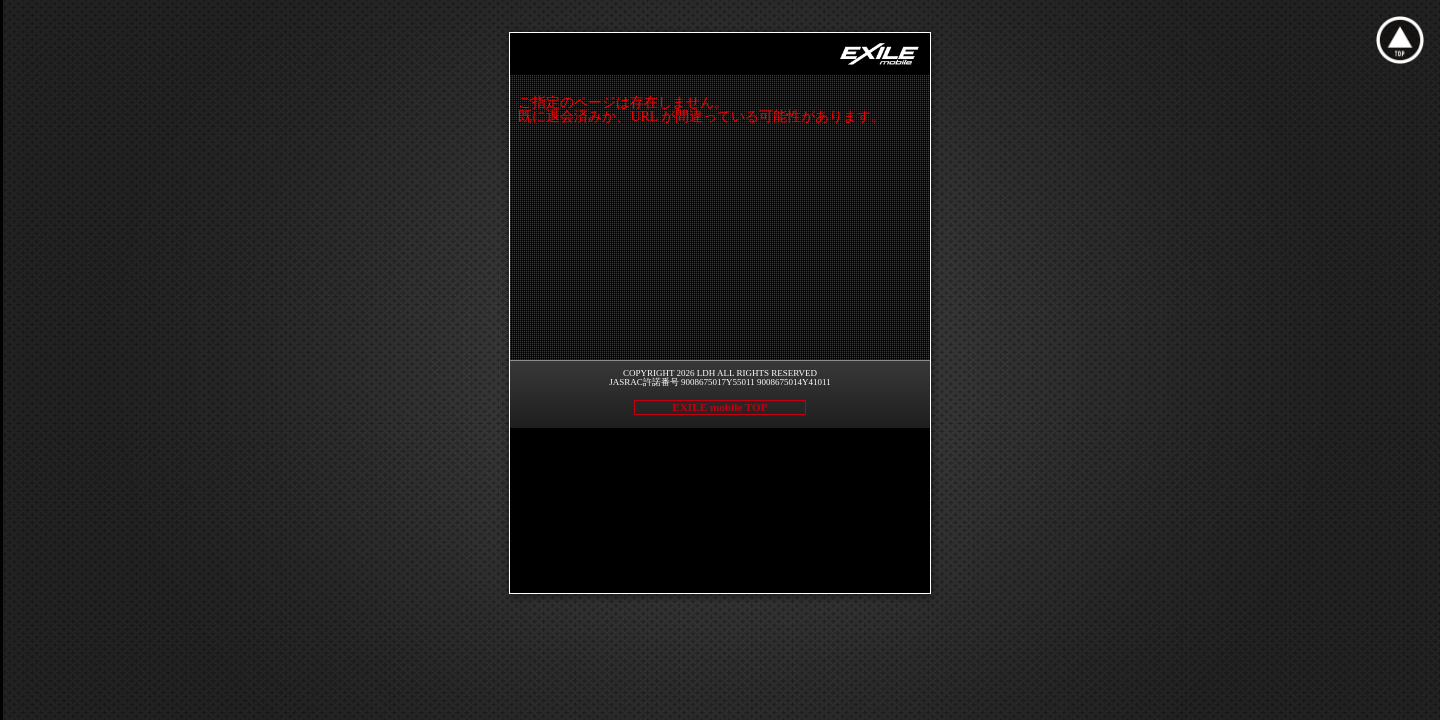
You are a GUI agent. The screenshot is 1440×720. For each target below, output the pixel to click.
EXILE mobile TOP (719, 407)
